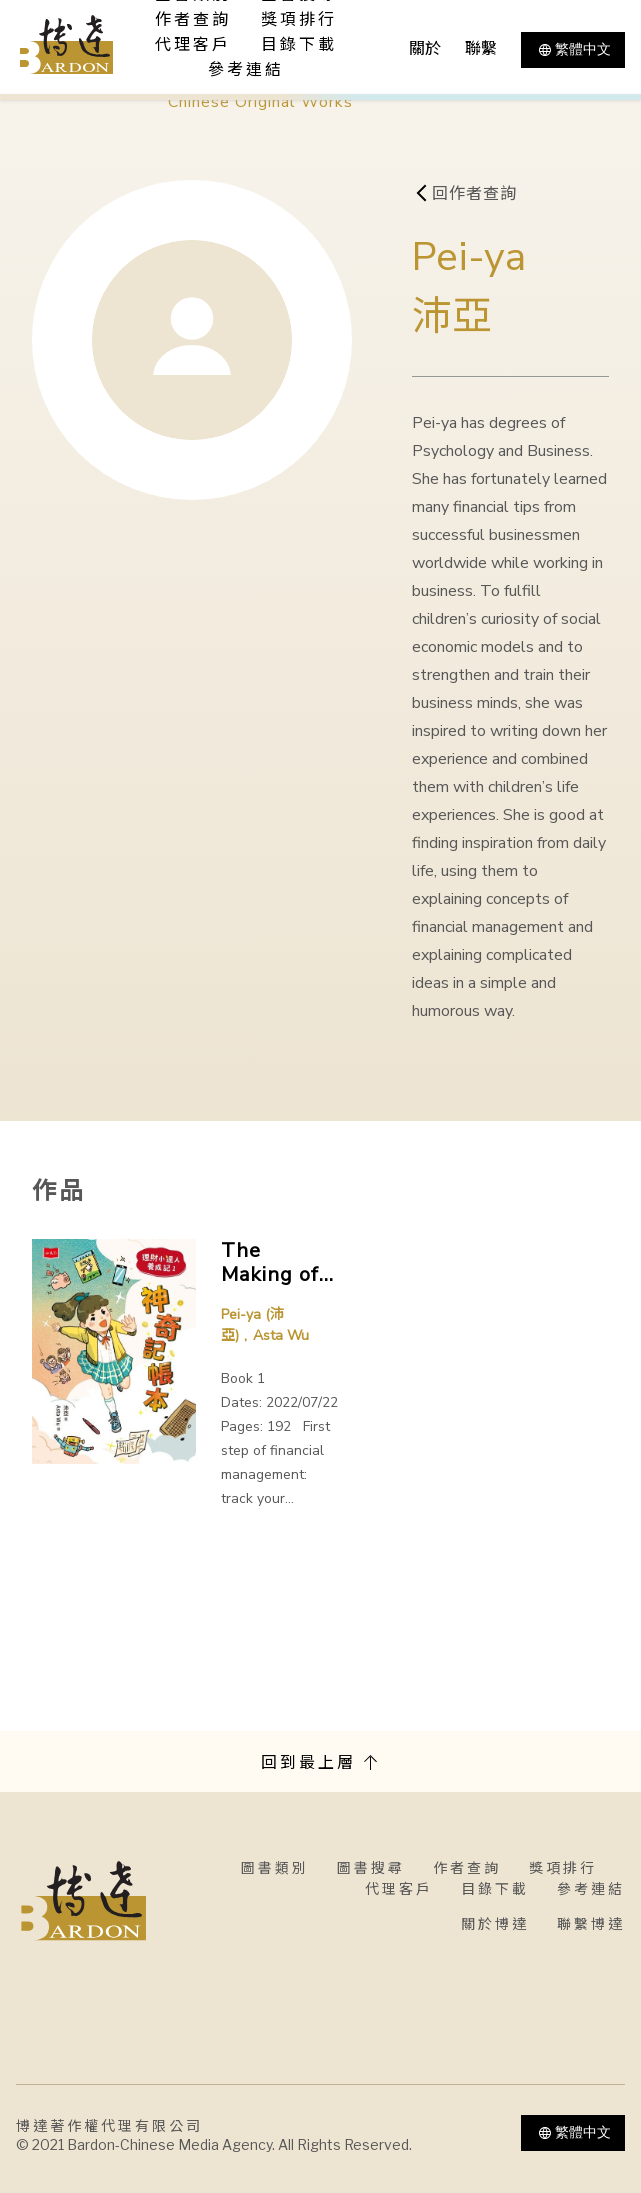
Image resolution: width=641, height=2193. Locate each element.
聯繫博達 (591, 1924)
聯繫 (481, 49)
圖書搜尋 (371, 1868)
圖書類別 (275, 1868)
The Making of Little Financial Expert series (270, 1263)
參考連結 (246, 70)
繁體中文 (573, 50)
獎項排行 (299, 20)
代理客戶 (193, 45)
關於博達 (495, 1924)
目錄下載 (299, 45)
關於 (425, 49)
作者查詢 (193, 20)
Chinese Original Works (260, 102)
